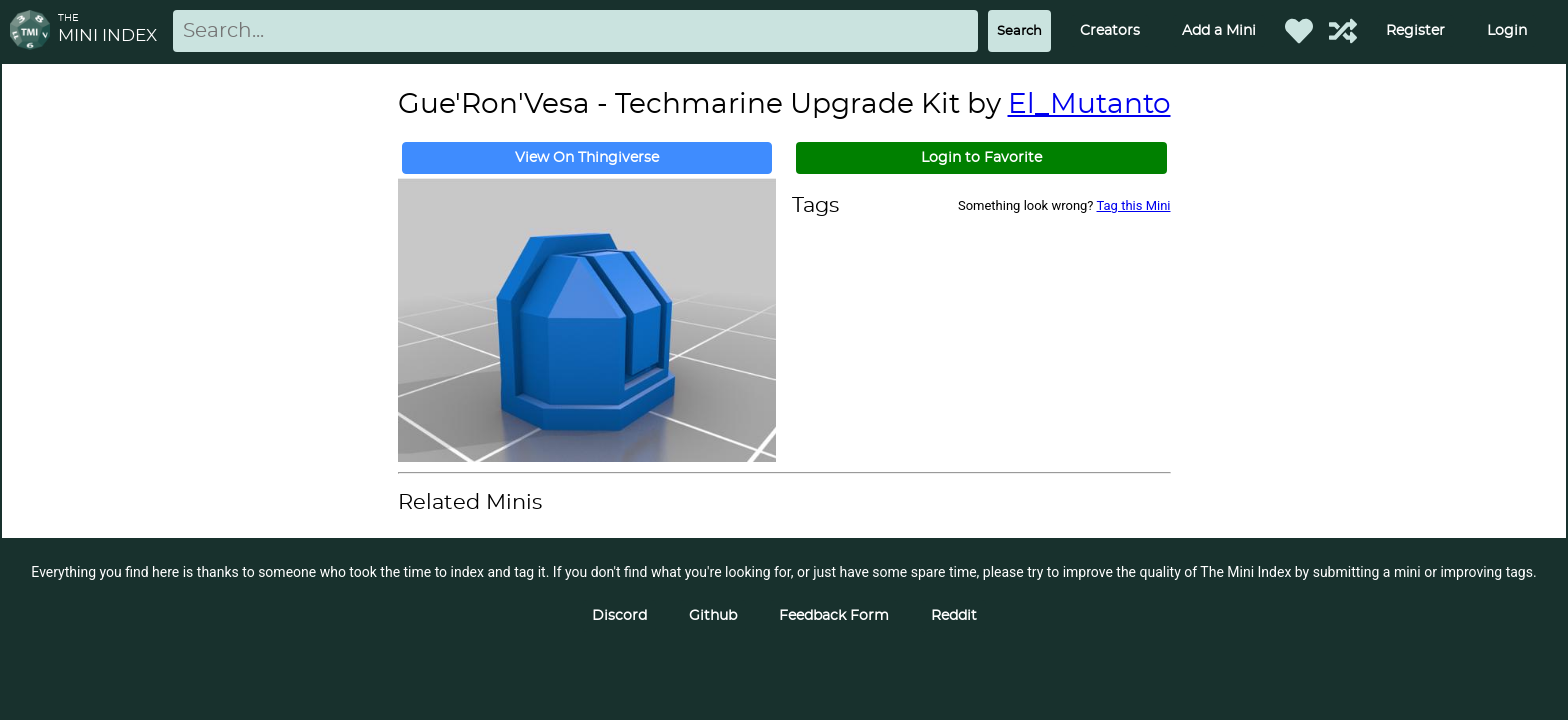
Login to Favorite (981, 158)
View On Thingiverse (587, 158)
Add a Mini (1219, 31)
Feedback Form (834, 616)
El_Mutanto (1089, 105)
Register (1415, 31)
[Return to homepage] (34, 31)
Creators (1110, 31)
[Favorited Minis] (1299, 31)
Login (1507, 31)
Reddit (954, 616)
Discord (619, 616)
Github (713, 616)
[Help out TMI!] (1343, 31)
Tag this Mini (1134, 205)
